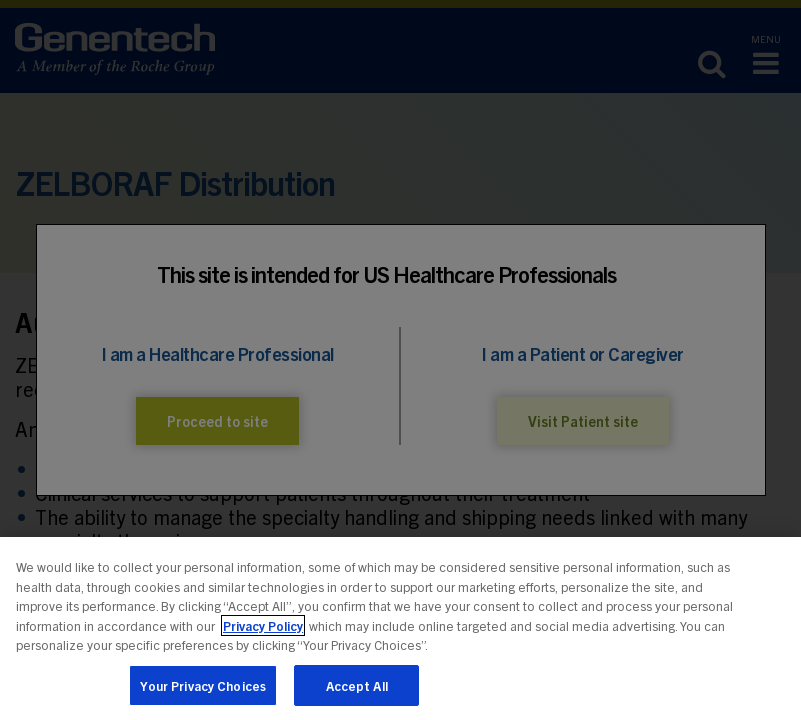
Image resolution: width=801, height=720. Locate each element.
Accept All (357, 694)
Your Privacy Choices (203, 694)
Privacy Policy (263, 634)
